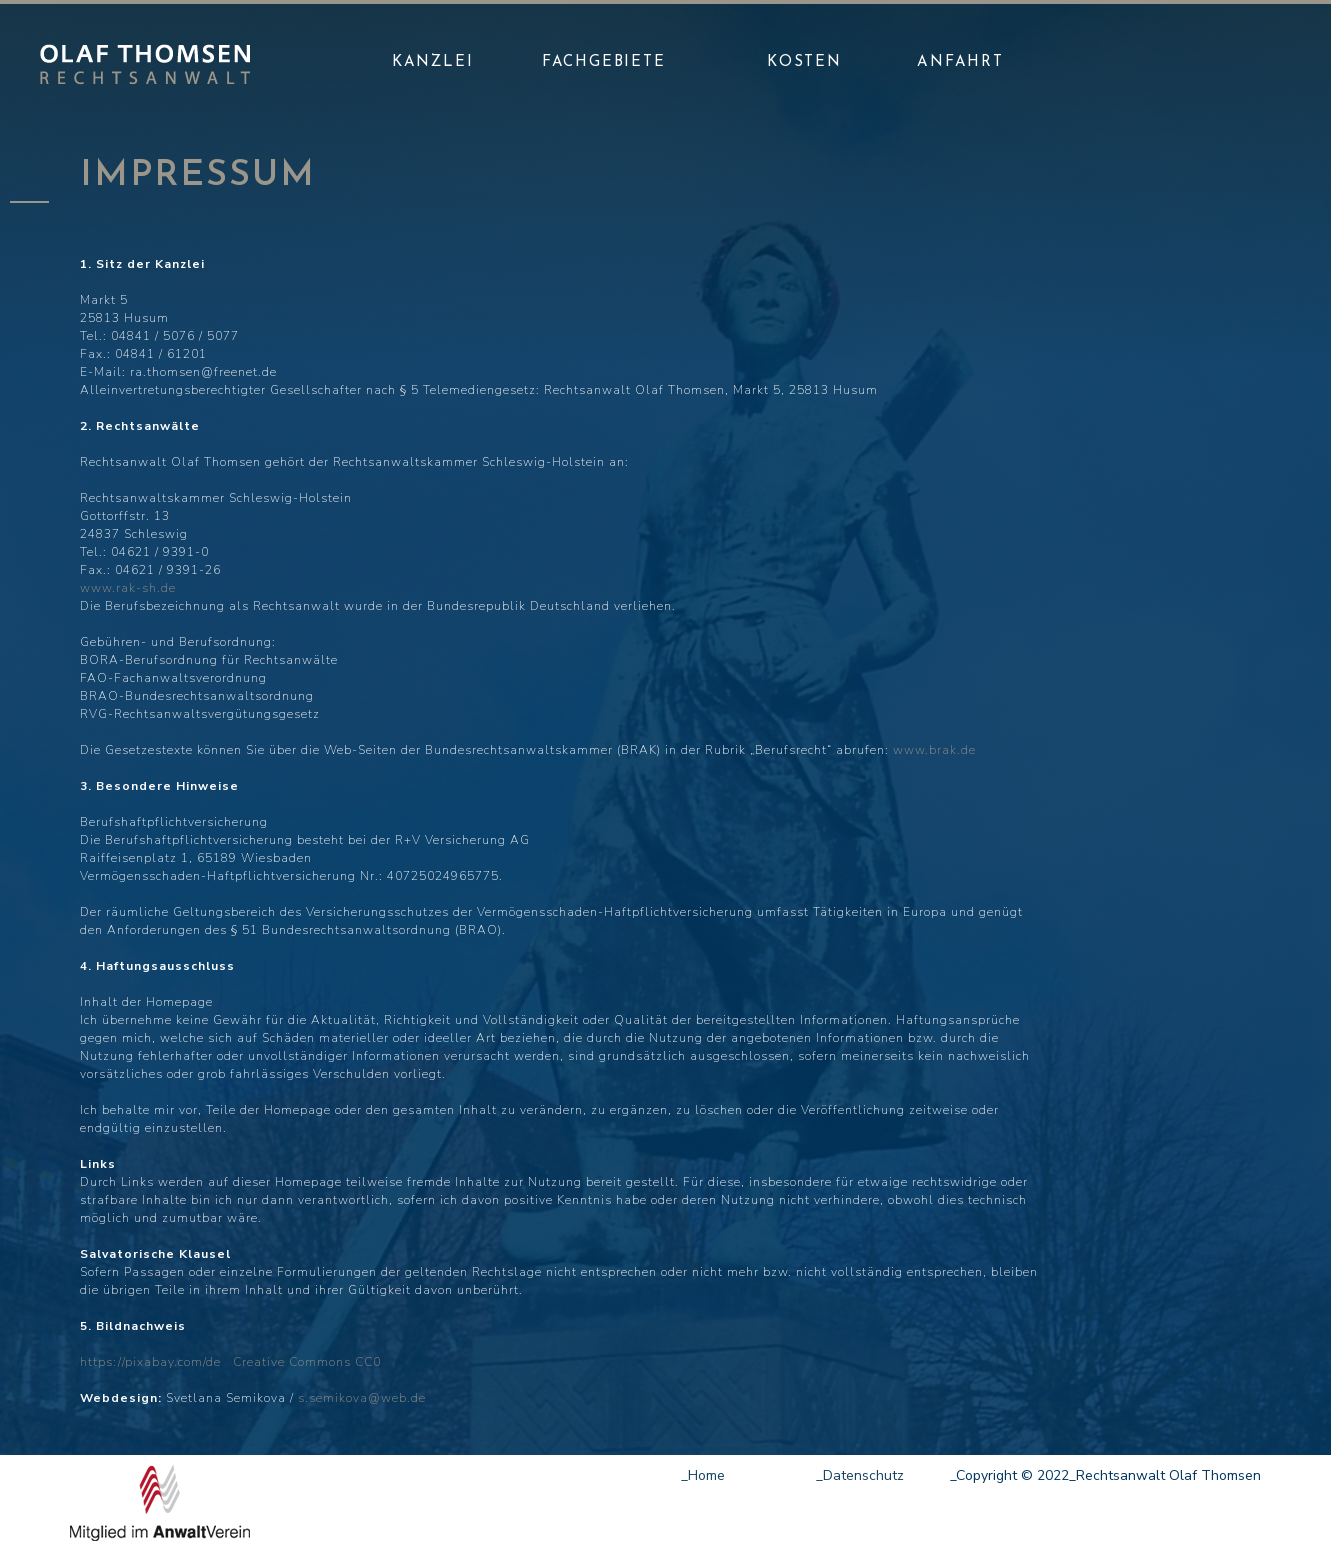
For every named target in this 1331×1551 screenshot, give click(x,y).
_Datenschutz (860, 1475)
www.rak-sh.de (128, 588)
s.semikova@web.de (362, 1398)
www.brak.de (934, 750)
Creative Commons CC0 (303, 1362)
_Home (703, 1475)
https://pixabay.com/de (152, 1362)
